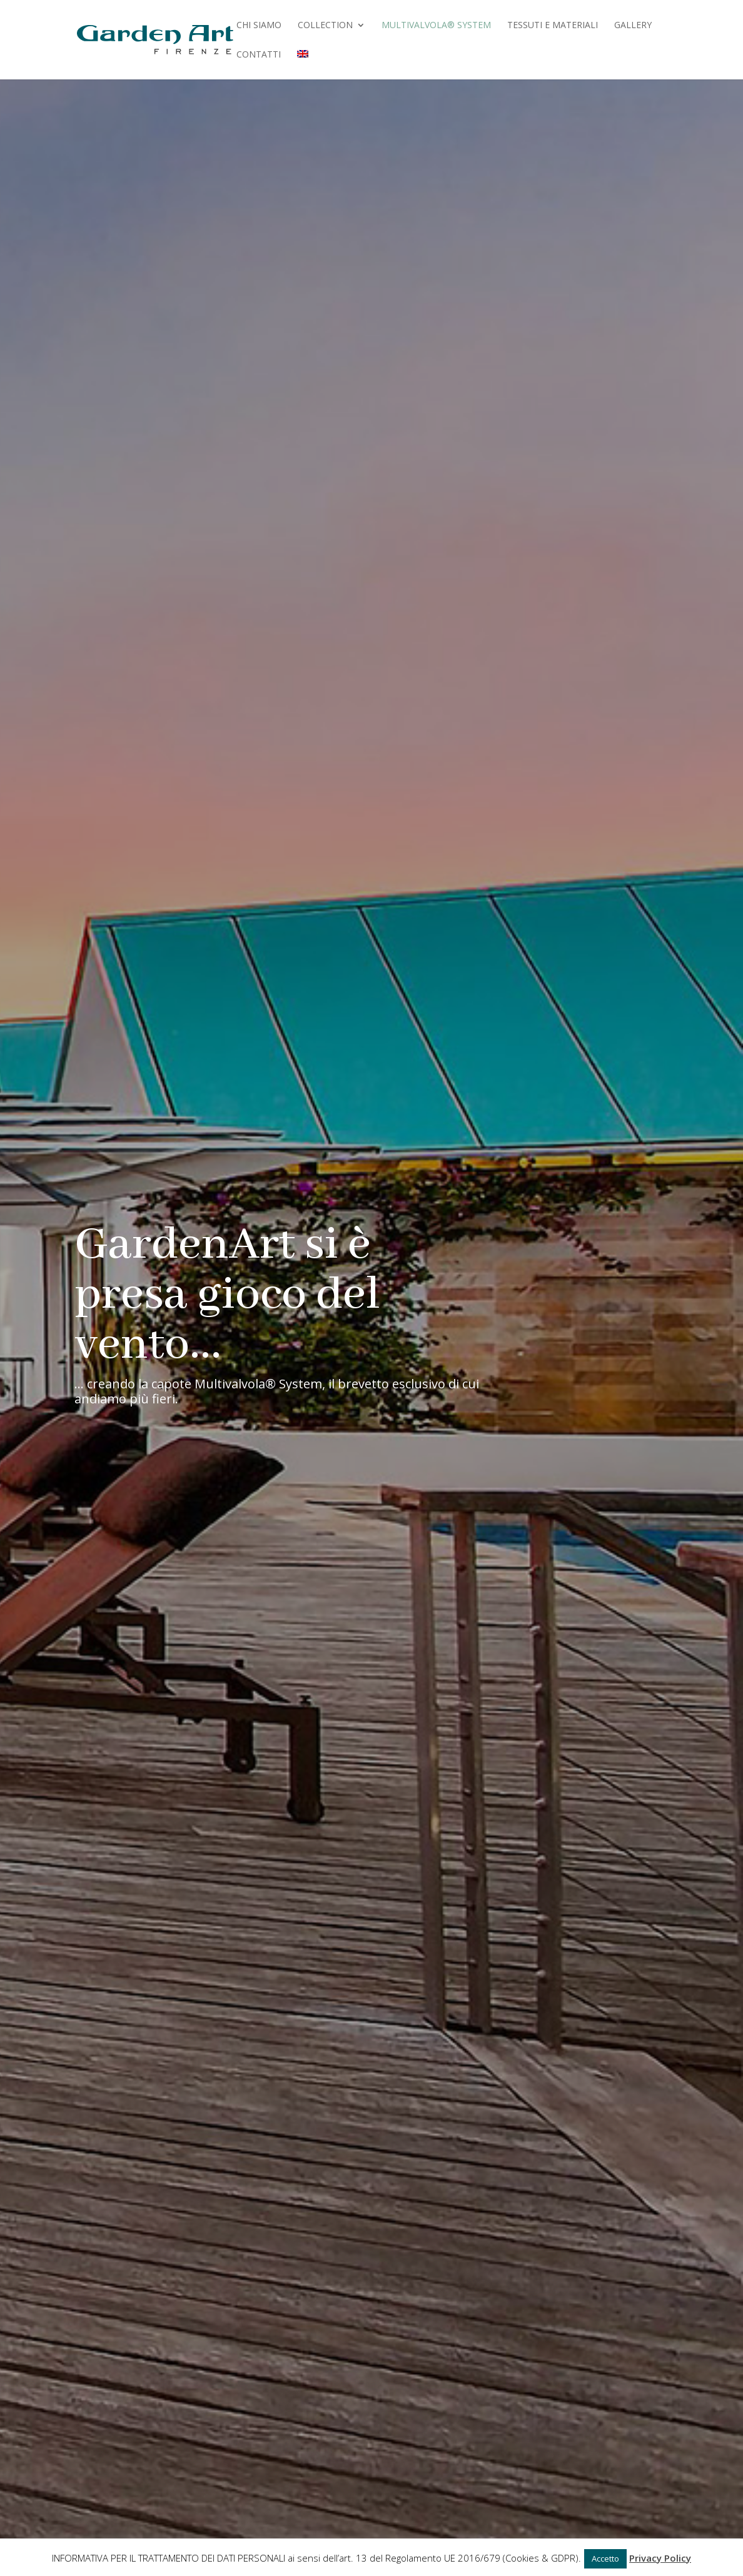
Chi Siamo (258, 26)
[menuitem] (302, 64)
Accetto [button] (605, 2558)
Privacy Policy (660, 2558)
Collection (325, 26)
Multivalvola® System (436, 26)
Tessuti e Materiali (552, 26)
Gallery (633, 26)
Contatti (258, 55)
